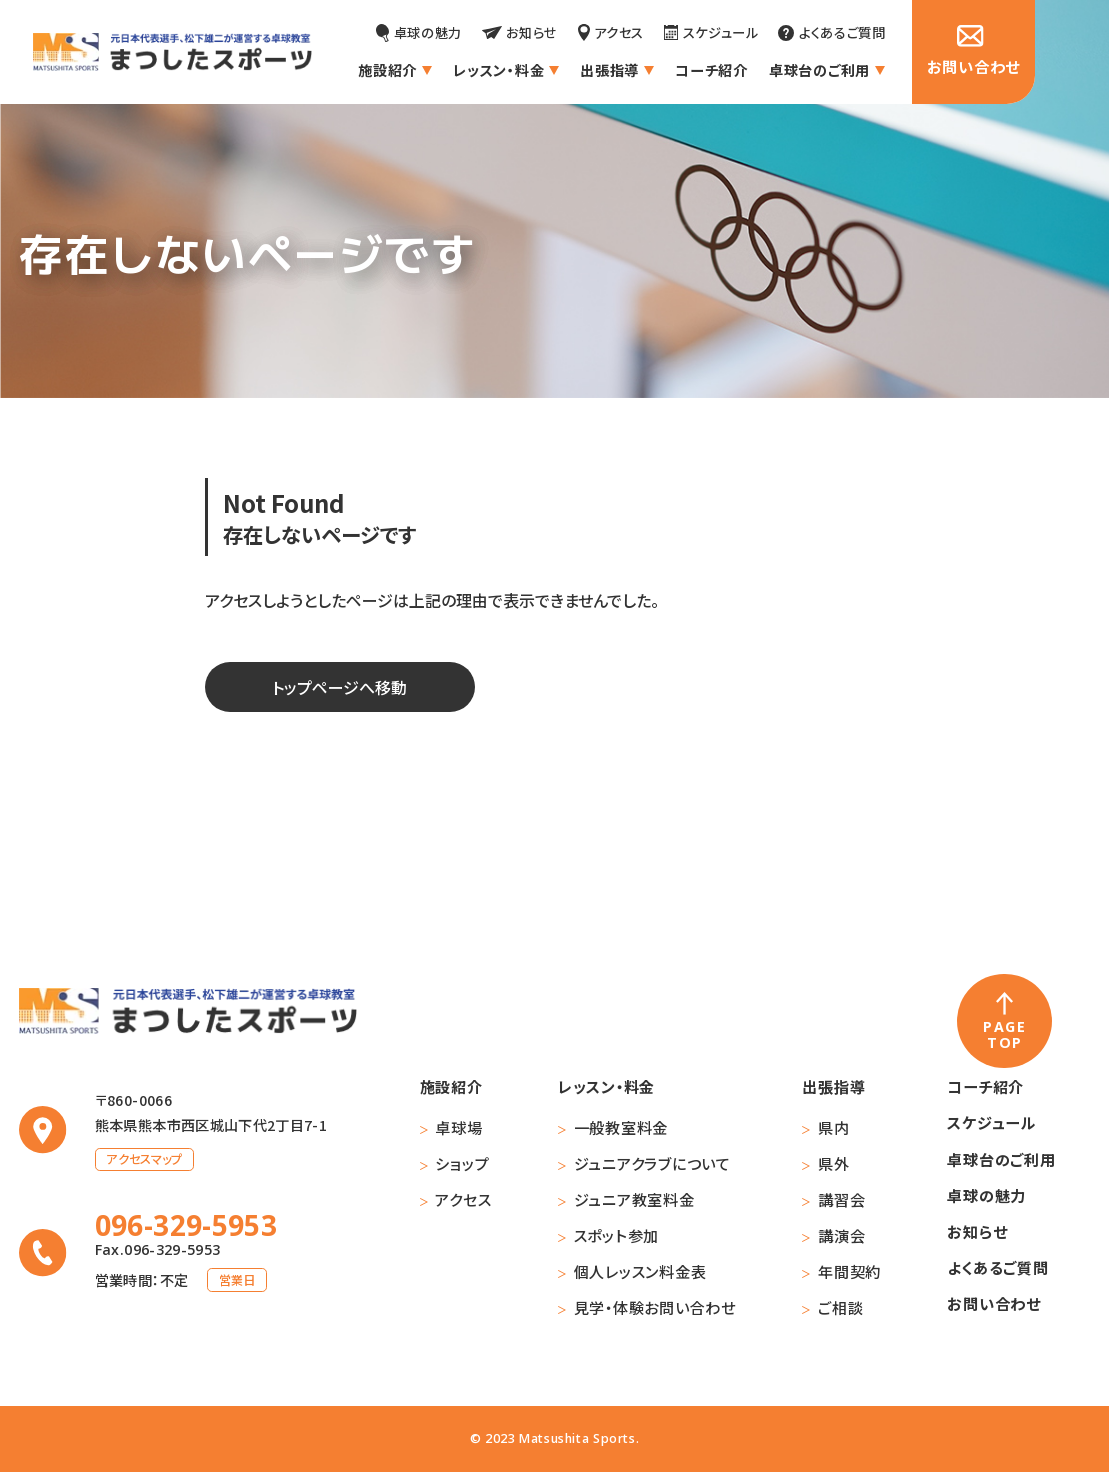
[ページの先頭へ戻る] (1004, 1021)
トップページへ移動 (339, 687)
